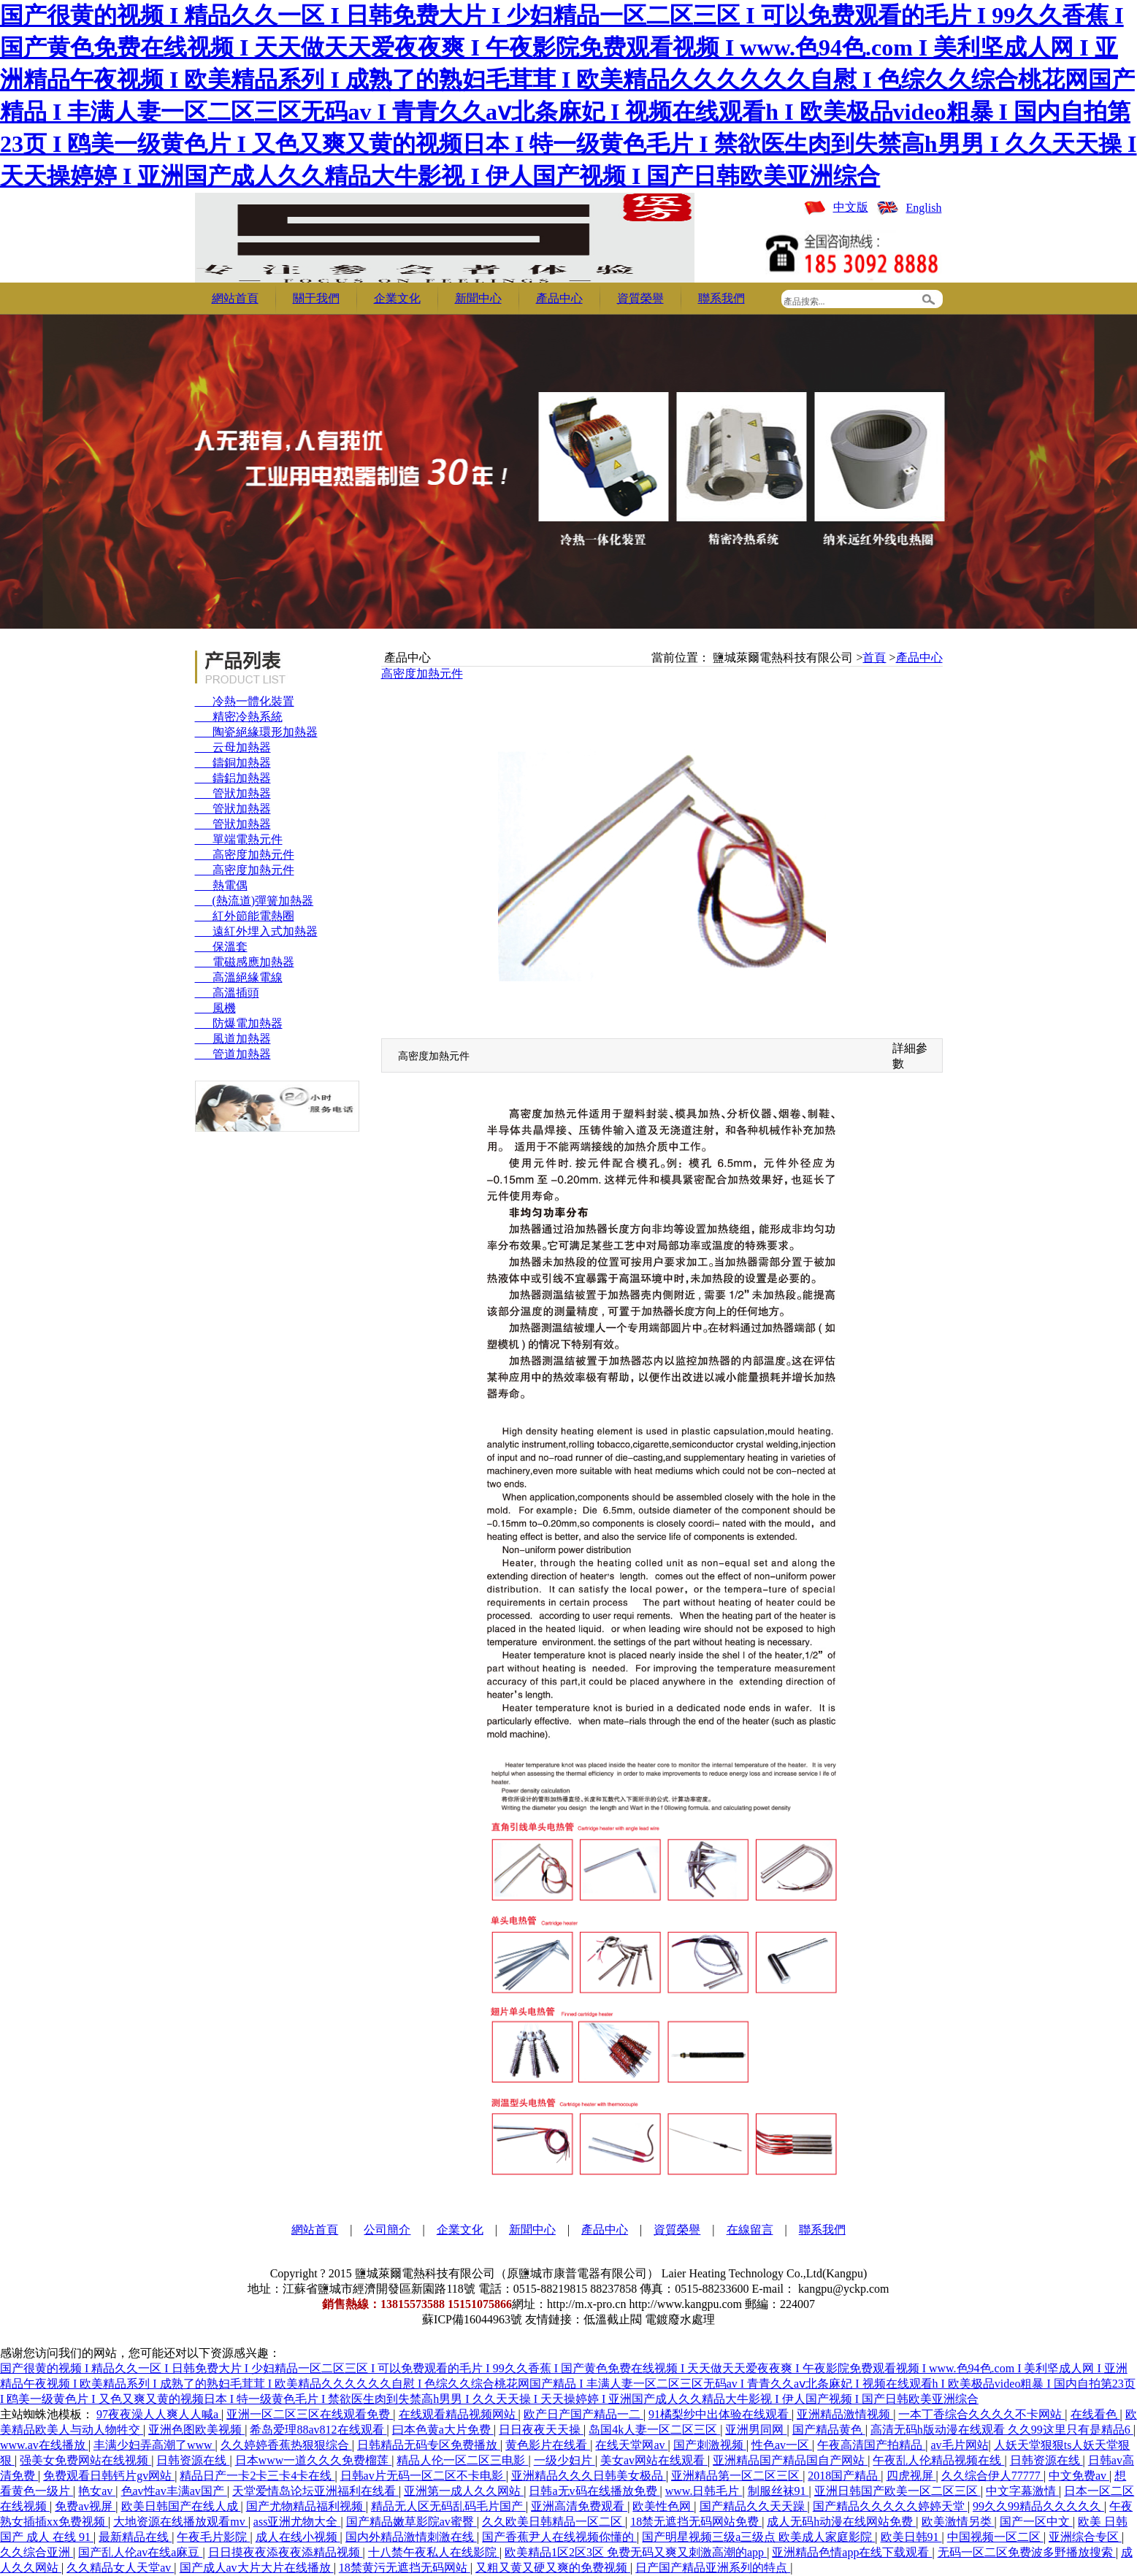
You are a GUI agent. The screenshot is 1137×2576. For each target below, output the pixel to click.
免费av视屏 (85, 2506)
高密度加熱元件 (244, 854)
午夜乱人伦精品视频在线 (938, 2460)
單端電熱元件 (239, 839)
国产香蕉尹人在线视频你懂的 (559, 2537)
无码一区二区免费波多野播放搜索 (1027, 2552)
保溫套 (221, 946)
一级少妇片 (564, 2460)
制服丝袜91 (778, 2491)
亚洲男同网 (755, 2429)
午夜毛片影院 (213, 2537)
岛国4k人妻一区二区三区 (654, 2429)
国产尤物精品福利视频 (306, 2506)
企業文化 (397, 298)
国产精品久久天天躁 (754, 2506)
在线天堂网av (631, 2445)
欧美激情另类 (958, 2521)
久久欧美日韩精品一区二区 (553, 2521)
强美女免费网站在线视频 (85, 2460)
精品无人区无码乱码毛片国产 (448, 2506)
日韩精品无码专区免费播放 (428, 2445)
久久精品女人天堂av (120, 2567)
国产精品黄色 (828, 2429)
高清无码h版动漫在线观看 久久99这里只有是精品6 (1001, 2429)
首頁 (874, 657)
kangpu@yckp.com (843, 2288)
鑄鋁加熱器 (233, 778)
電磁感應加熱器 (244, 962)
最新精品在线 (135, 2537)
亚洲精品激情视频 (845, 2414)
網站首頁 (235, 298)
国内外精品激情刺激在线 (411, 2537)
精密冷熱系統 (239, 716)
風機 (215, 1008)
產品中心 (559, 298)
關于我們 (316, 298)
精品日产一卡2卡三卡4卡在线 (257, 2475)
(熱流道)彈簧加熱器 (254, 900)
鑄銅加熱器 (233, 762)
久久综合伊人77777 (992, 2475)
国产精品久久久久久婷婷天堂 (890, 2506)
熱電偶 (221, 885)
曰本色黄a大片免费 (443, 2429)
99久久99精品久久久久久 (1038, 2506)
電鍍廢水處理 (680, 2319)
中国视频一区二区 (995, 2537)
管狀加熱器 (233, 793)
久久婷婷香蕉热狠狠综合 (286, 2445)
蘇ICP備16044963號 (472, 2319)
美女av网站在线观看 (654, 2460)
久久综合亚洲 (36, 2552)
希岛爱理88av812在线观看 (318, 2429)
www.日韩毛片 (704, 2491)
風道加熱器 (233, 1038)
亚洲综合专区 (1085, 2537)
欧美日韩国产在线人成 (181, 2506)
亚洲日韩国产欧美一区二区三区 (897, 2491)
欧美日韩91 (911, 2537)
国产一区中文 (1036, 2521)
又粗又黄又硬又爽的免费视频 (552, 2567)
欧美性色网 (663, 2506)
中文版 (850, 207)
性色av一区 (781, 2445)
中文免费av (1079, 2475)
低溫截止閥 (612, 2319)
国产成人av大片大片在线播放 (257, 2567)
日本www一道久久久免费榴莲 (313, 2460)
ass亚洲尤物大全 (297, 2521)
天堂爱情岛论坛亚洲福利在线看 (315, 2491)
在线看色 (1095, 2414)
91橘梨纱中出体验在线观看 (720, 2414)
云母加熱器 (233, 747)
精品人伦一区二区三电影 (462, 2460)
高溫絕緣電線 (239, 977)
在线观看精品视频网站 (458, 2414)
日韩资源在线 (192, 2460)
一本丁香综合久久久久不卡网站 (981, 2414)
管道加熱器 (233, 1054)
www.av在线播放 (44, 2445)
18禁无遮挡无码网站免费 (696, 2521)
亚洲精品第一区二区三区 (737, 2475)
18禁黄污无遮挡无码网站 (404, 2567)
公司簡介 (387, 2229)
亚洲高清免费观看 (579, 2506)
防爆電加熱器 (239, 1023)
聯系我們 (721, 298)
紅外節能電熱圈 (244, 916)
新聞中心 (478, 298)
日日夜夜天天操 (541, 2429)
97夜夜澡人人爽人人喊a (158, 2414)
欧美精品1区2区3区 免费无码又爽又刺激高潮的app (636, 2552)
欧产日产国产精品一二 (583, 2414)
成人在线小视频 (298, 2537)
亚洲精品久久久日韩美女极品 (588, 2475)
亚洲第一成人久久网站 (464, 2491)
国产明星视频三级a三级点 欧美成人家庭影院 (758, 2537)
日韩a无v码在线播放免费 (594, 2491)
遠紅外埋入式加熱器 (256, 931)
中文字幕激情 (1022, 2491)
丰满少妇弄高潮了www (154, 2445)
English (924, 208)
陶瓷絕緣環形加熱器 (256, 732)
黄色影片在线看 (547, 2445)
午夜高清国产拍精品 (871, 2445)
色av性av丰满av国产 (174, 2491)
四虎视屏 (911, 2475)
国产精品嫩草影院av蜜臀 (411, 2521)
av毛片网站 (959, 2445)
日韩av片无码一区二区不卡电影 (423, 2475)
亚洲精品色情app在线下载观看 (852, 2552)
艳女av (96, 2491)
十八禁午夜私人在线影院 (433, 2552)
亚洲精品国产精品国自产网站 (790, 2460)
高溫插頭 (227, 992)
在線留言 (750, 2229)
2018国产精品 (844, 2475)
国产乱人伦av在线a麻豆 (140, 2552)
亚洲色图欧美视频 (196, 2429)
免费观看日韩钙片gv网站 (109, 2475)
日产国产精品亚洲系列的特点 (712, 2567)
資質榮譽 (640, 298)
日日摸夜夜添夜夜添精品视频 (285, 2552)
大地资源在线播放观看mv (180, 2521)
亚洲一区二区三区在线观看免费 (309, 2414)
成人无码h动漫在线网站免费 (841, 2521)
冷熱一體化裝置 (244, 701)
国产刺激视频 (709, 2445)
